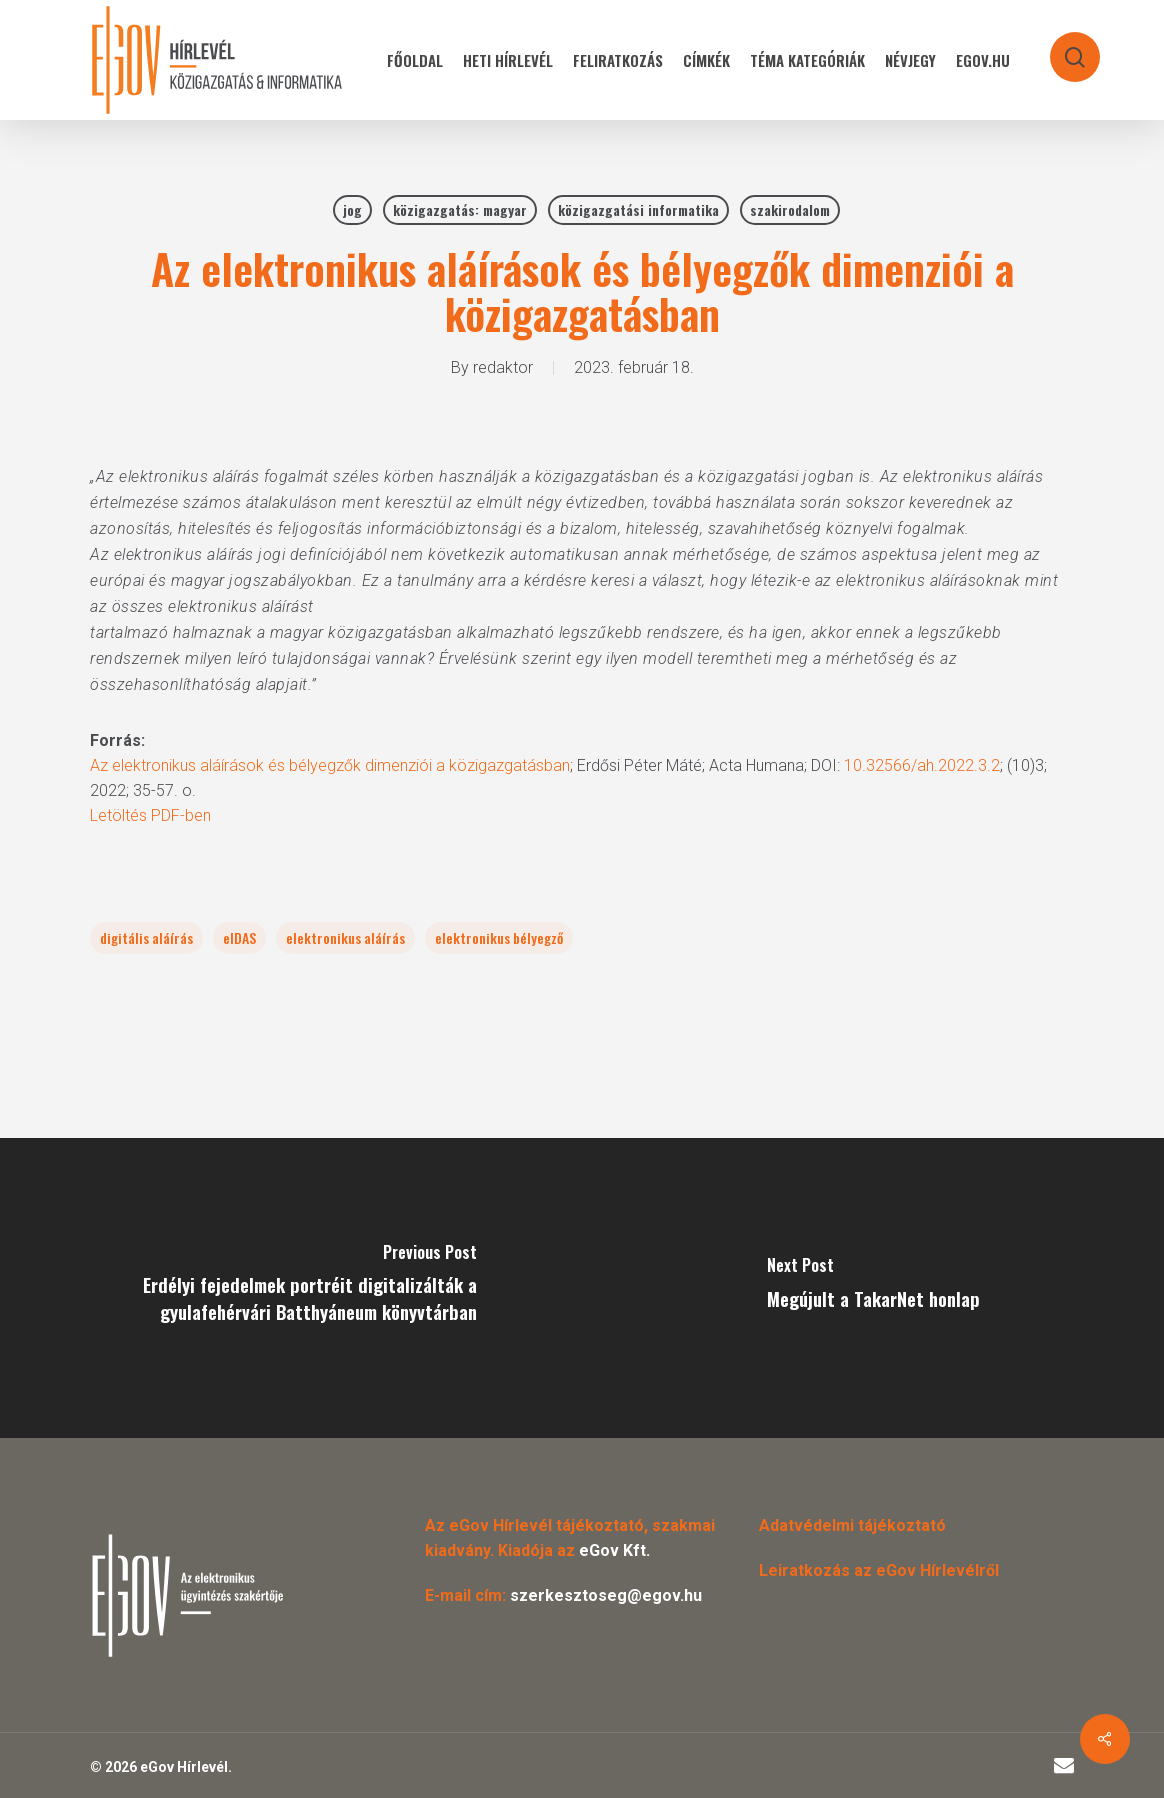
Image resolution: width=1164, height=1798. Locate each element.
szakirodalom (790, 209)
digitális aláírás (146, 937)
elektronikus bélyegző (499, 937)
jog (352, 209)
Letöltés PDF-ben (150, 815)
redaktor (503, 367)
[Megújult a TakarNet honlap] (873, 1288)
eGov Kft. (614, 1550)
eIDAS (239, 937)
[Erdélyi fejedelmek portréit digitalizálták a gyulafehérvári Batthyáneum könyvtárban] (291, 1288)
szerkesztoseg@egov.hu (606, 1595)
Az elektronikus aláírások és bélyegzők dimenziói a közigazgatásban (330, 765)
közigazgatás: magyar (460, 209)
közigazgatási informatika (638, 209)
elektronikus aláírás (345, 937)
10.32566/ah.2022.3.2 (922, 765)
